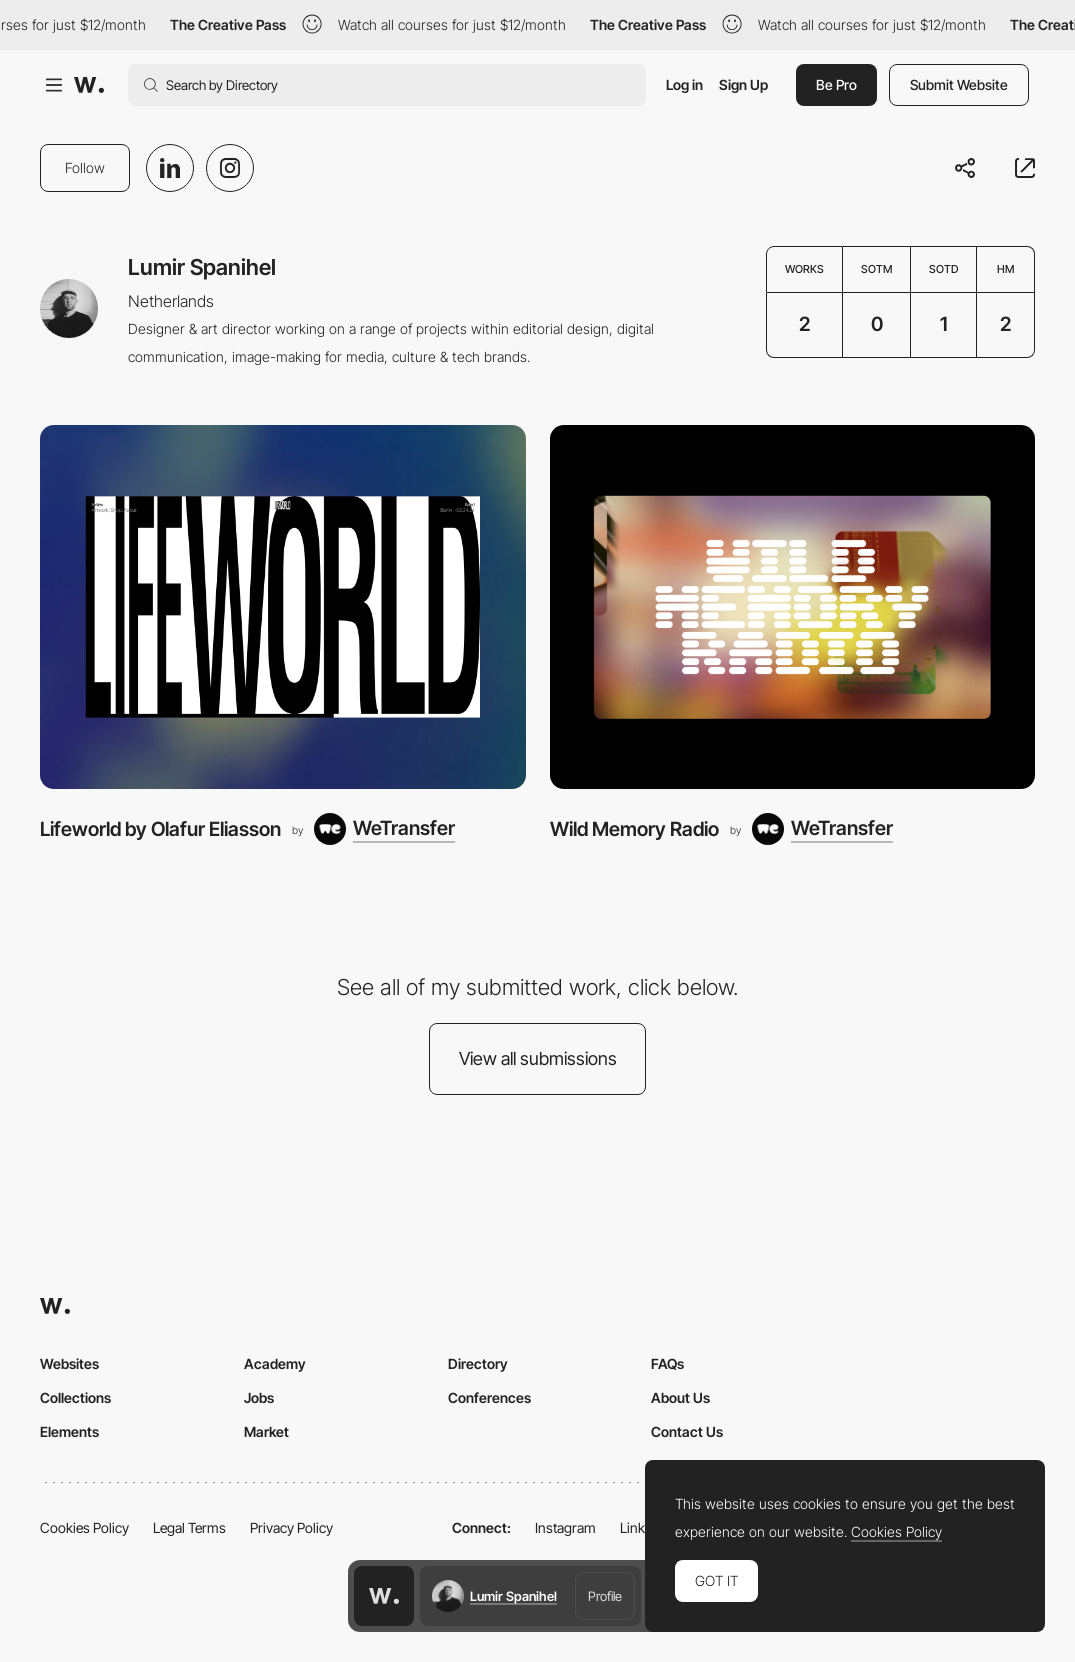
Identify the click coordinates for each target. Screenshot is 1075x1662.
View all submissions (538, 1058)
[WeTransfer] (384, 829)
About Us (680, 1397)
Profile (605, 1596)
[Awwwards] (89, 85)
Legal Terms (189, 1527)
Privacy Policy (291, 1527)
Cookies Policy (84, 1527)
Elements (69, 1431)
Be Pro (836, 84)
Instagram (565, 1527)
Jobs (259, 1397)
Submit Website (959, 84)
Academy (275, 1363)
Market (266, 1431)
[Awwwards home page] (384, 1596)
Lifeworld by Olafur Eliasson (160, 829)
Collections (75, 1397)
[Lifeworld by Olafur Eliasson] (283, 607)
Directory (478, 1363)
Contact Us (687, 1431)
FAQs (667, 1363)
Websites (69, 1363)
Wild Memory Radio (634, 829)
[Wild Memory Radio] (793, 607)
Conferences (489, 1397)
